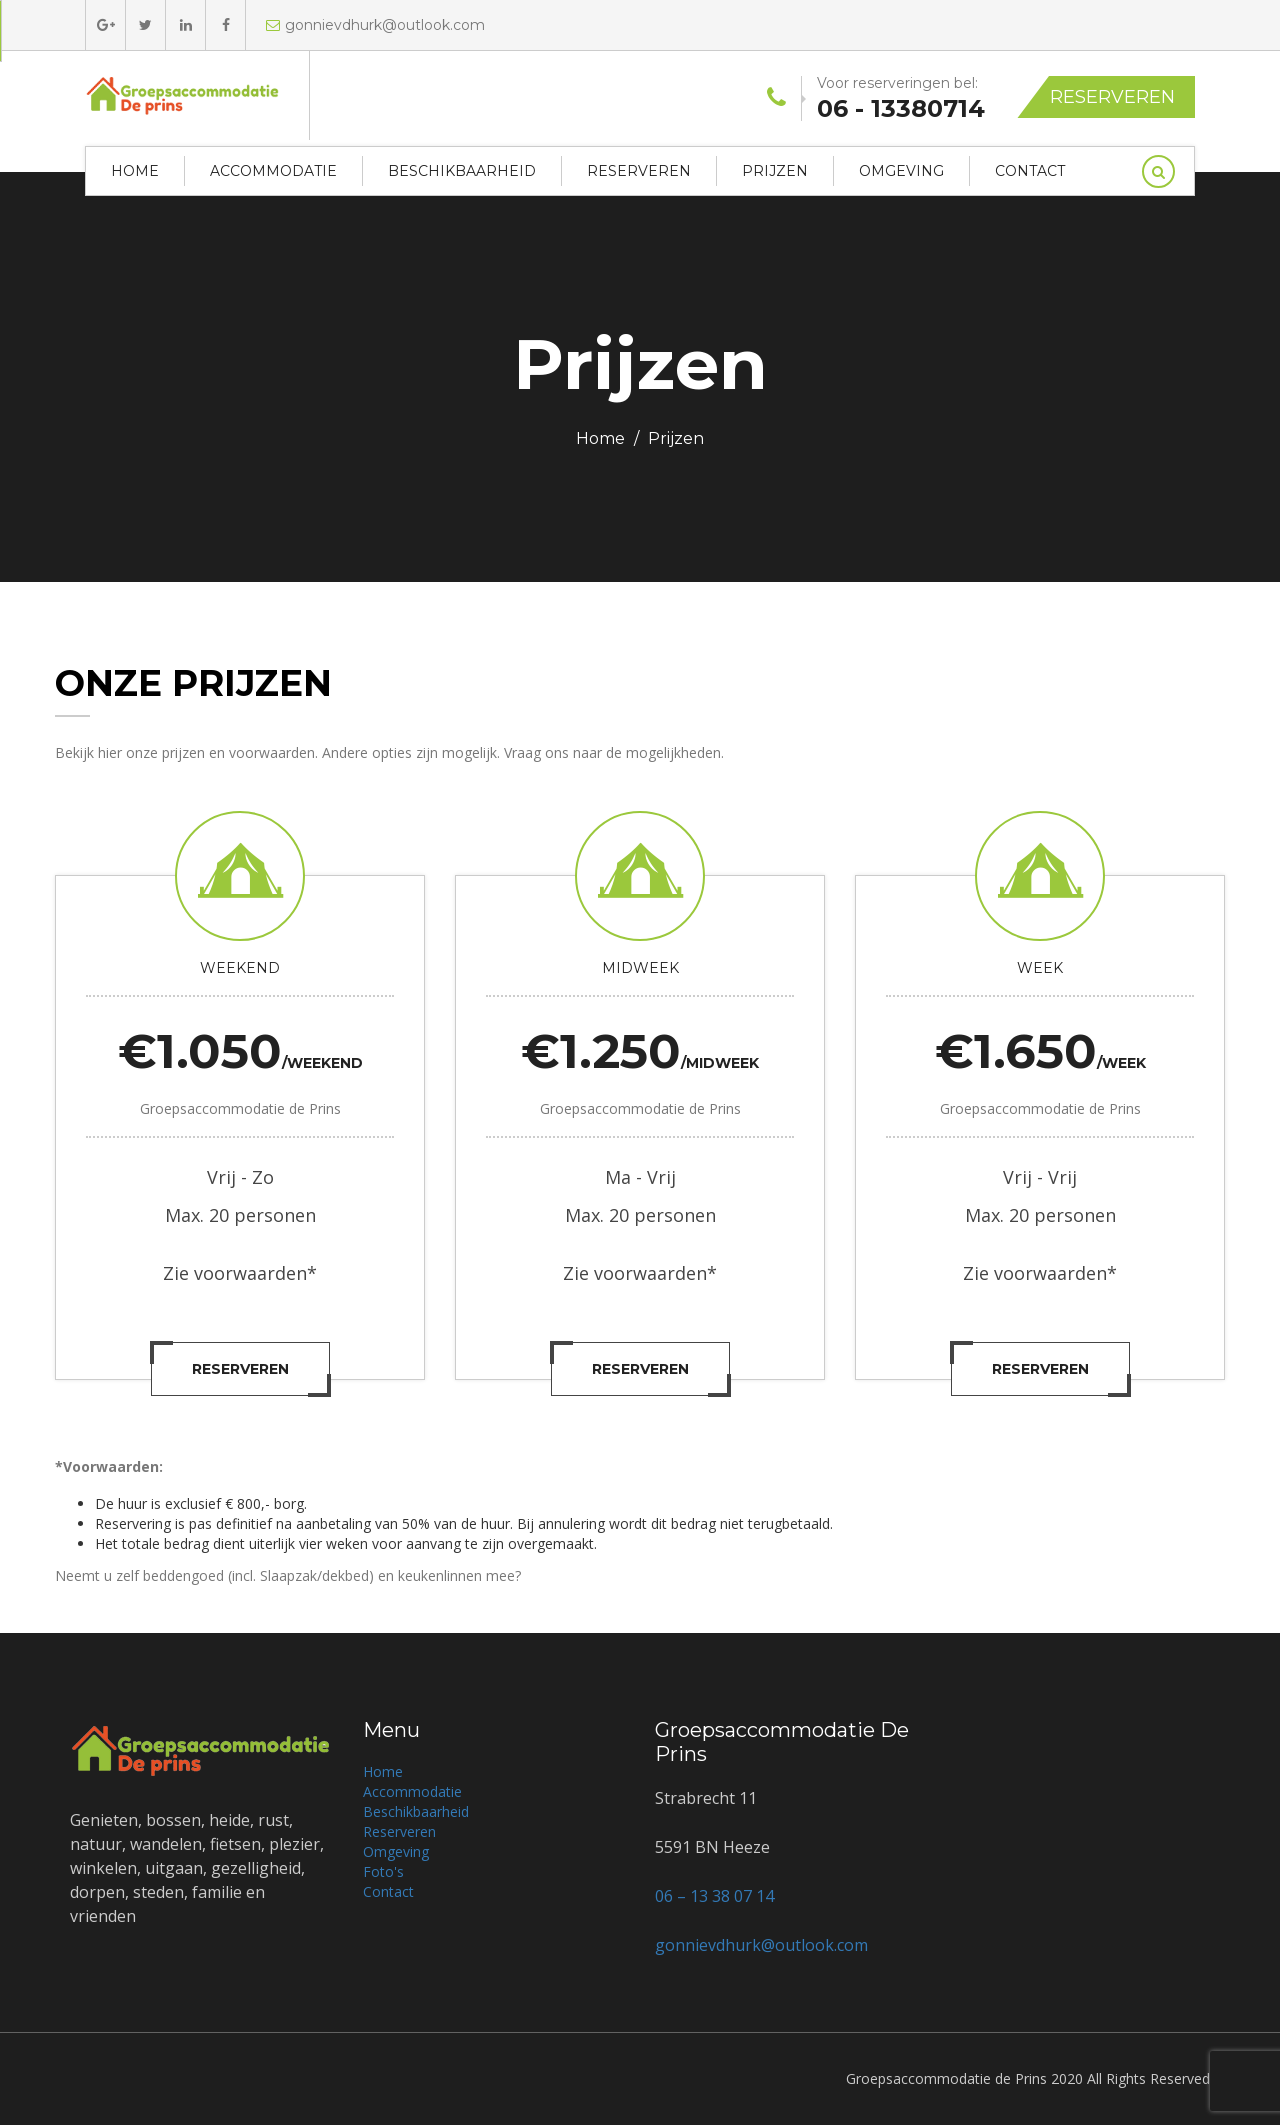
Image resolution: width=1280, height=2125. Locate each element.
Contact (1030, 171)
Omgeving (901, 171)
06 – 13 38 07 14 (714, 1896)
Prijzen (775, 171)
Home (135, 171)
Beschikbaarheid (462, 171)
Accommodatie (273, 171)
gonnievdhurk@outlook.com (375, 25)
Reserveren (1112, 97)
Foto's (383, 1871)
